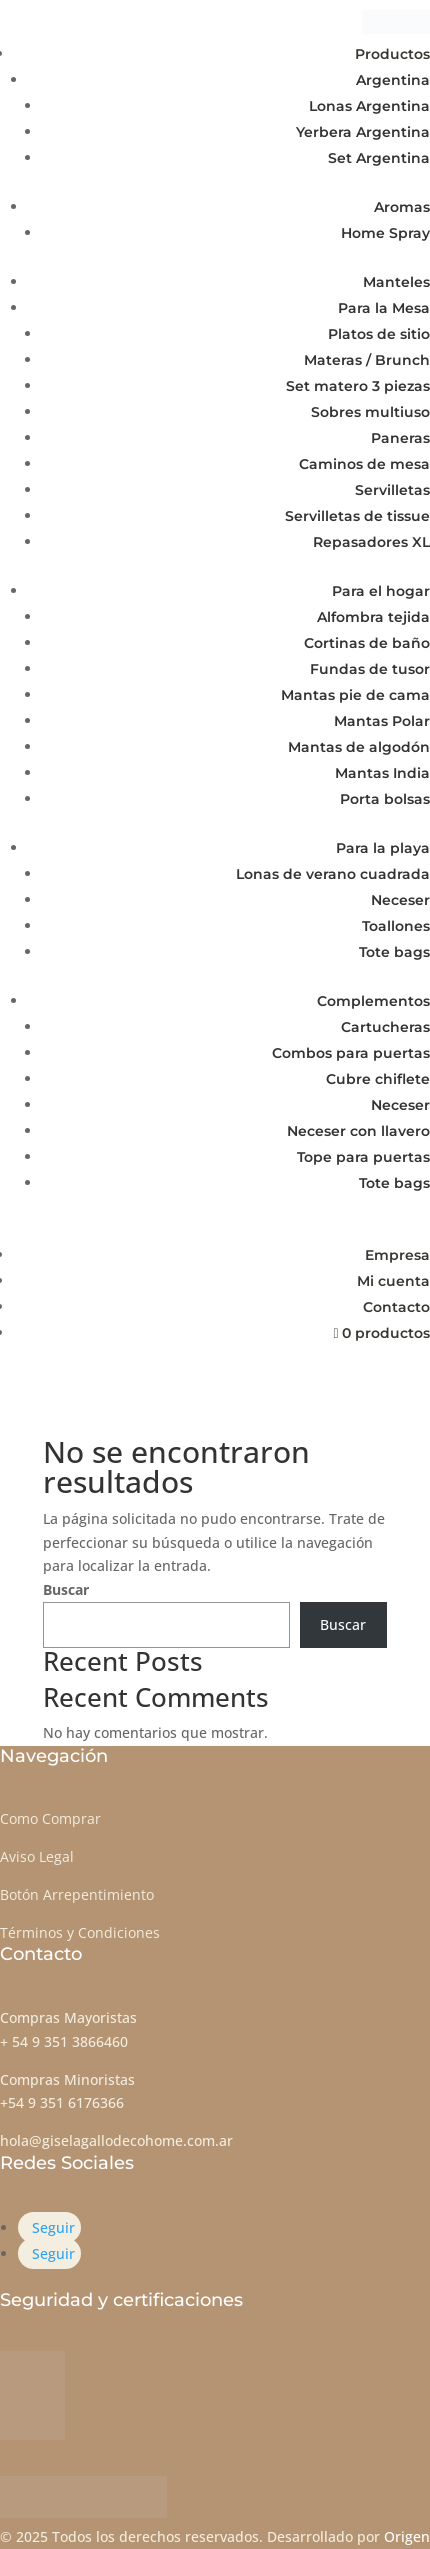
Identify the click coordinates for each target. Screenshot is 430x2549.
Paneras (400, 438)
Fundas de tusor (370, 669)
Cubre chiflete (378, 1079)
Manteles (396, 282)
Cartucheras (385, 1027)
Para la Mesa (384, 308)
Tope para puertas (363, 1157)
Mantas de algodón (359, 747)
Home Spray (385, 233)
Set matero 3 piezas (358, 386)
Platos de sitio (379, 334)
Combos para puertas (351, 1053)
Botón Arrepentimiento (77, 1894)
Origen (407, 2536)
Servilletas (392, 490)
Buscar (66, 1589)
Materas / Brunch (367, 360)
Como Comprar (50, 1818)
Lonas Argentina (369, 106)
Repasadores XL (371, 542)
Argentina (393, 80)
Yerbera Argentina (363, 132)
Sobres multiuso (370, 412)
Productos (392, 54)
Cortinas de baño (367, 643)
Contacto (396, 1307)
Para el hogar (381, 591)
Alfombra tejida (373, 617)
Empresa (397, 1255)
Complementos (373, 1001)
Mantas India (382, 773)
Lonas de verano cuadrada (333, 874)
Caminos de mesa (364, 464)
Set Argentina (379, 158)
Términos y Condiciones (80, 1932)
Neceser (400, 900)
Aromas (402, 207)
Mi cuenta (393, 1281)
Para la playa (383, 848)
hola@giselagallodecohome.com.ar (116, 2140)
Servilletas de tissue (357, 516)
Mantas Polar (382, 721)
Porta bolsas (385, 799)
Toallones (396, 926)
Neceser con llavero (358, 1131)
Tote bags (394, 952)
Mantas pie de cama (355, 695)
